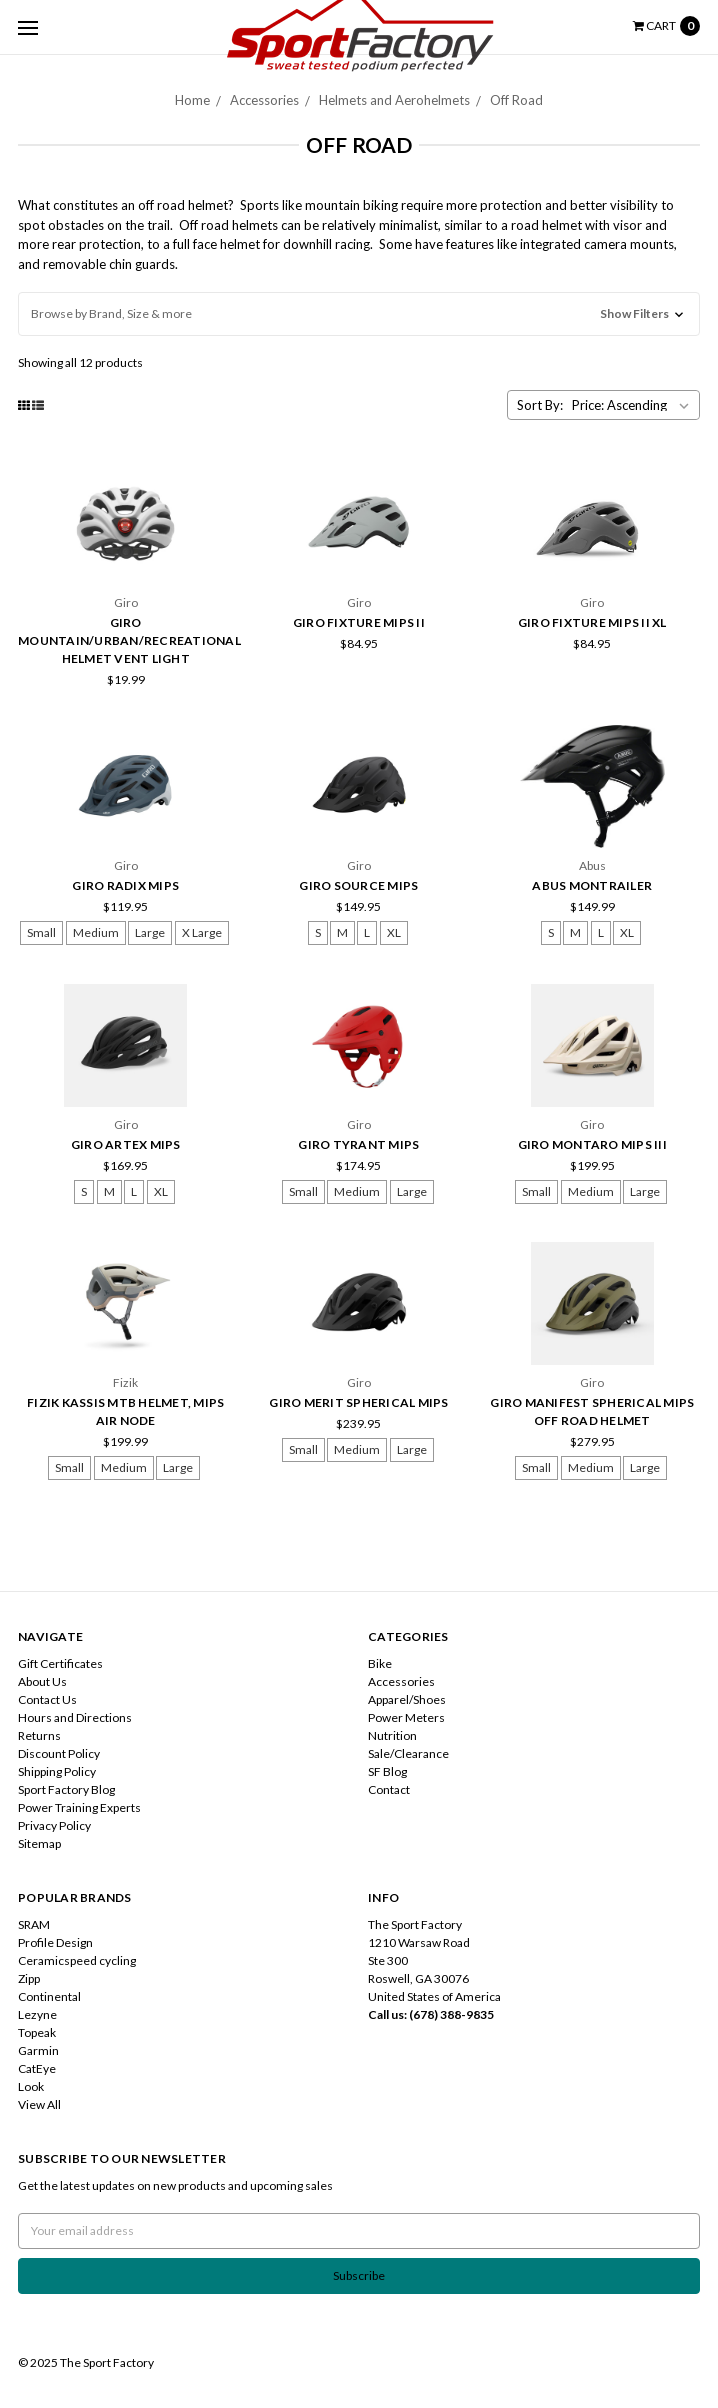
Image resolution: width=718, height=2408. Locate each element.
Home (192, 100)
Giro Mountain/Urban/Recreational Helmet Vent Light (129, 640)
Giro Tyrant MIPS (358, 1144)
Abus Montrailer (592, 885)
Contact (389, 1789)
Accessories (264, 100)
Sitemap (39, 1843)
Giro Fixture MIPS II (359, 622)
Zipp (29, 1978)
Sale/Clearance (408, 1753)
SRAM (34, 1924)
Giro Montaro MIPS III (592, 1144)
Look (31, 2086)
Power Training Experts (79, 1807)
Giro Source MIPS (358, 885)
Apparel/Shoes (407, 1699)
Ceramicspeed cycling (77, 1960)
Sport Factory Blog (66, 1789)
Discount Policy (59, 1753)
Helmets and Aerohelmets (394, 100)
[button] (359, 314)
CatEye (37, 2068)
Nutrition (392, 1735)
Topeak (37, 2032)
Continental (49, 1996)
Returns (39, 1735)
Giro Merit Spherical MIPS (358, 1402)
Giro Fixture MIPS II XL (592, 622)
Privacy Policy (54, 1825)
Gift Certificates (60, 1663)
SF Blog (387, 1771)
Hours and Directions (75, 1717)
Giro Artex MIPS (126, 1144)
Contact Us (47, 1699)
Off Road (516, 100)
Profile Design (55, 1942)
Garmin (38, 2050)
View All (39, 2104)
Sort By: (540, 405)
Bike (380, 1663)
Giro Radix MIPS (125, 885)
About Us (42, 1681)
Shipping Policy (57, 1771)
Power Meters (406, 1717)
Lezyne (37, 2014)
